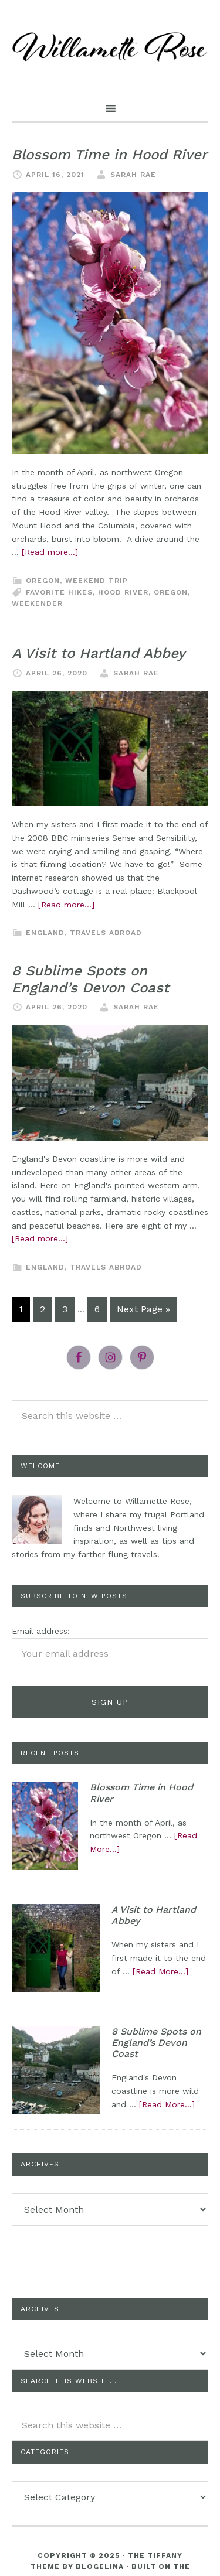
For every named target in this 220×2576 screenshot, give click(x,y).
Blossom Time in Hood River (109, 154)
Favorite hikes (59, 592)
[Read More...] (160, 1971)
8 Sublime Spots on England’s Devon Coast (90, 979)
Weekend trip (96, 580)
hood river (123, 592)
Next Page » (143, 1309)
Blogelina (100, 2567)
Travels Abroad (106, 933)
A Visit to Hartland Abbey (98, 653)
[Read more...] (50, 552)
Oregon (43, 580)
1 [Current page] (21, 1309)
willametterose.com (110, 46)
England (45, 933)
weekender (37, 603)
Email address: (41, 1631)
